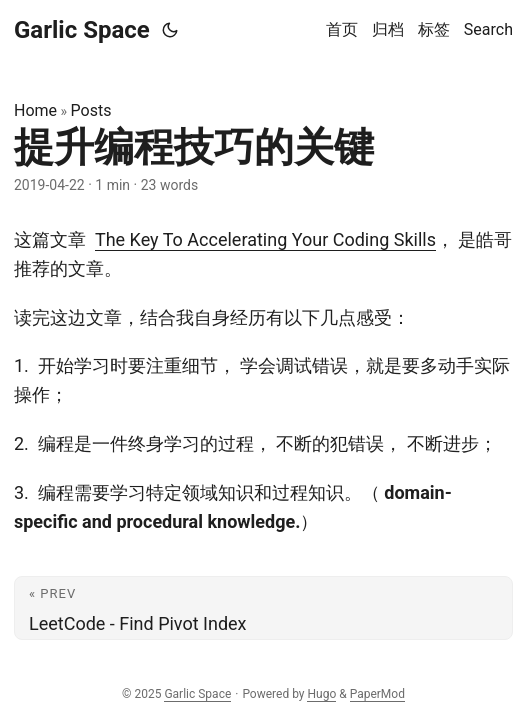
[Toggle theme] (170, 30)
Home (35, 110)
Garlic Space (82, 30)
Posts (91, 110)
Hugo (321, 694)
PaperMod (377, 694)
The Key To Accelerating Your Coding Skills (265, 239)
